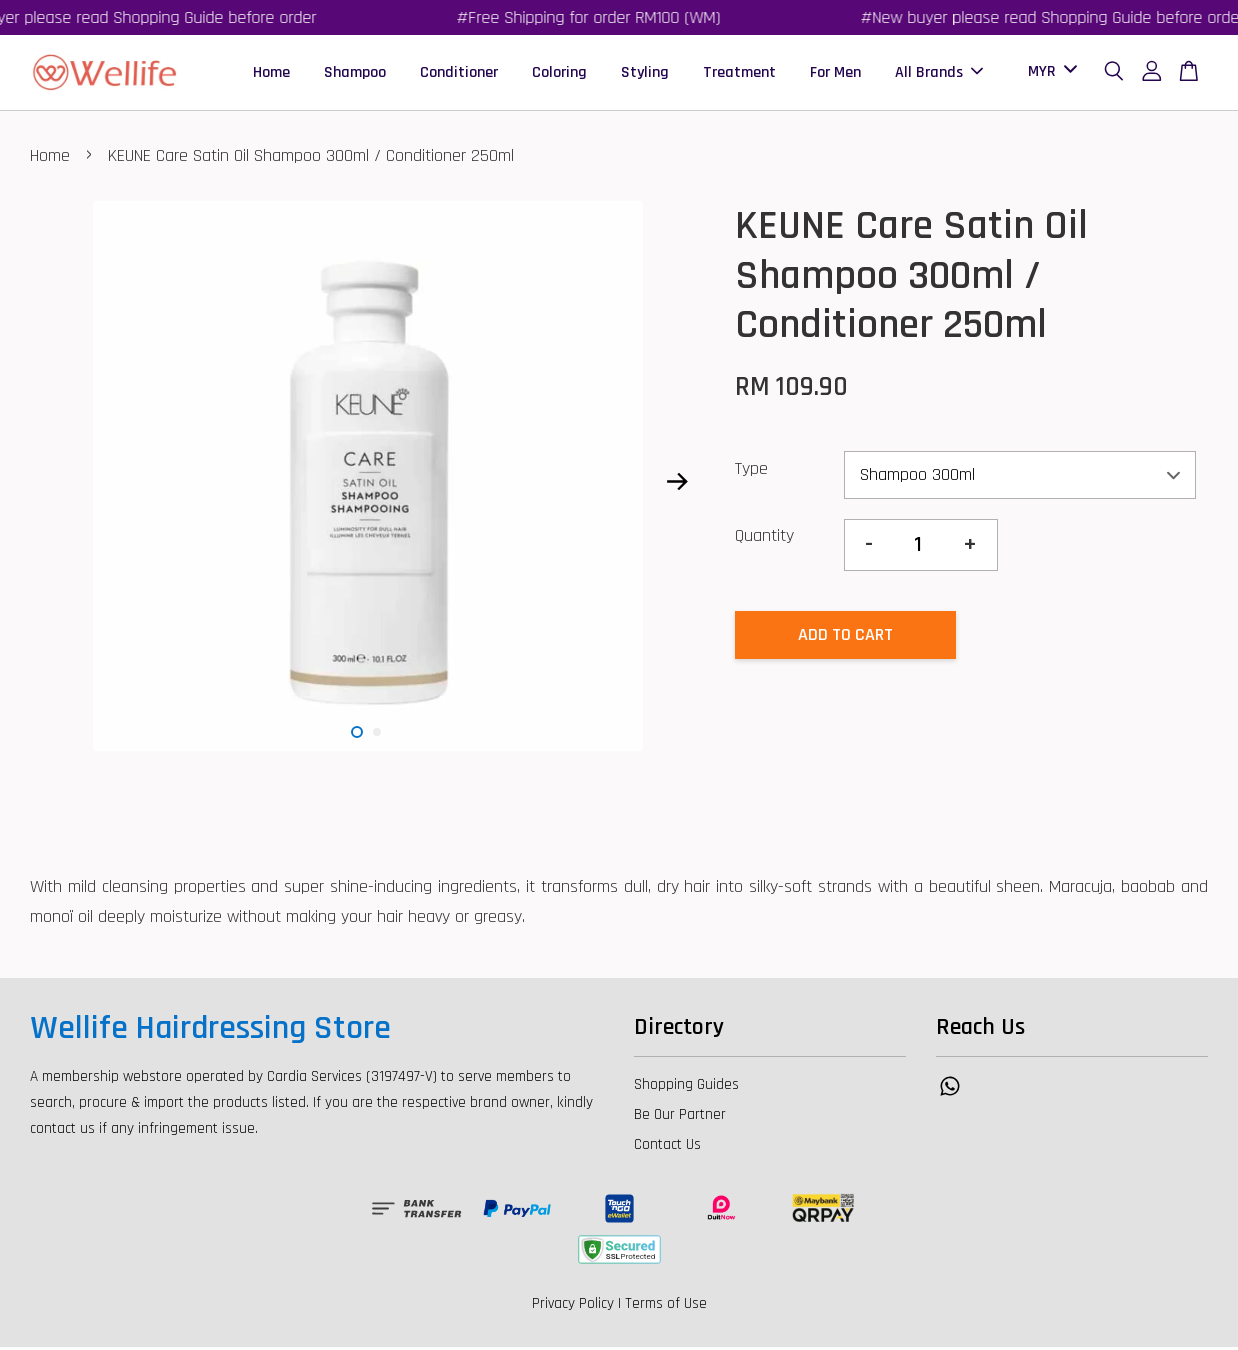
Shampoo (355, 73)
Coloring (559, 73)
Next (678, 484)
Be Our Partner (680, 1117)
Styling (645, 73)
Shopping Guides (686, 1087)
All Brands (939, 73)
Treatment (739, 73)
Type (751, 471)
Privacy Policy (573, 1306)
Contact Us (667, 1147)
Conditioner (459, 73)
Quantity (764, 538)
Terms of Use (666, 1306)
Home (271, 73)
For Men (835, 73)
